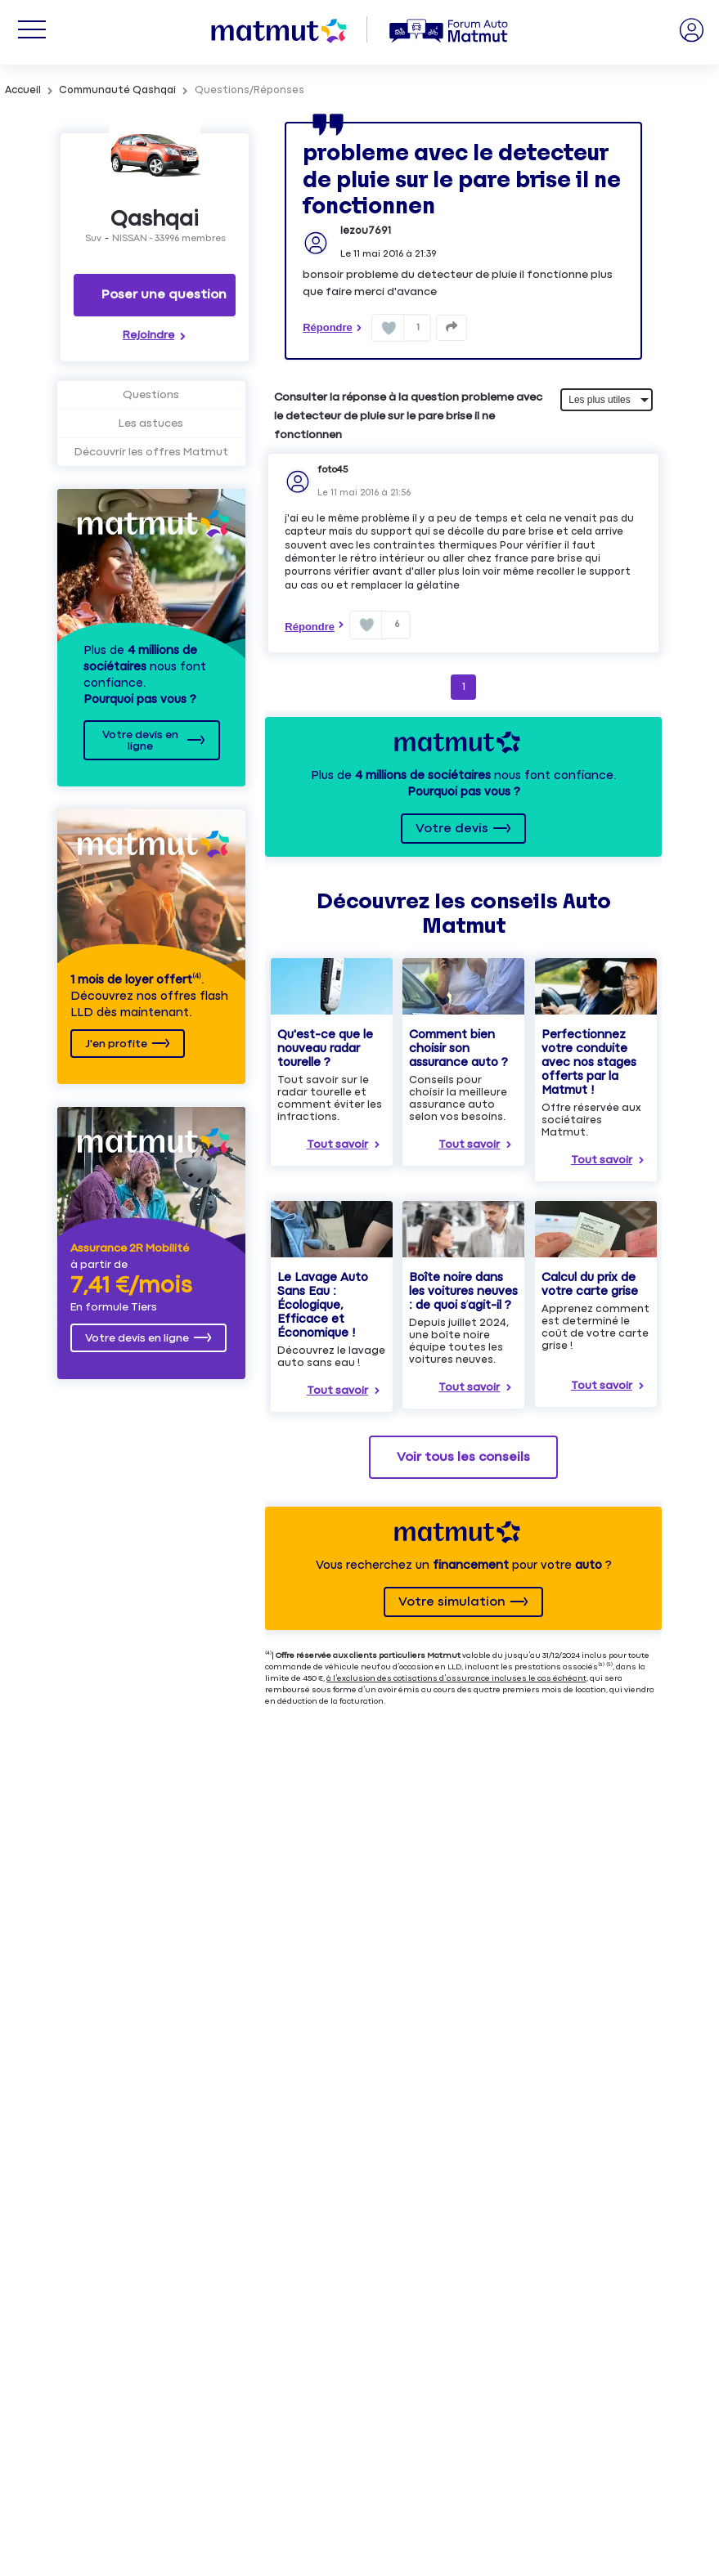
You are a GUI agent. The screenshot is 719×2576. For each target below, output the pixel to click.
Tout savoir (337, 1144)
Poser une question (164, 295)
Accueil (23, 90)
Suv (93, 239)
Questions (151, 395)
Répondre (328, 327)
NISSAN (129, 239)
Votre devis (452, 829)
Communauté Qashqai (117, 90)
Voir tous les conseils (463, 1457)
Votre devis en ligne (140, 740)
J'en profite (116, 1044)
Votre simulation (452, 1602)
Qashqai (154, 219)
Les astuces (151, 423)
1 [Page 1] (463, 686)
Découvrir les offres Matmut (151, 452)
